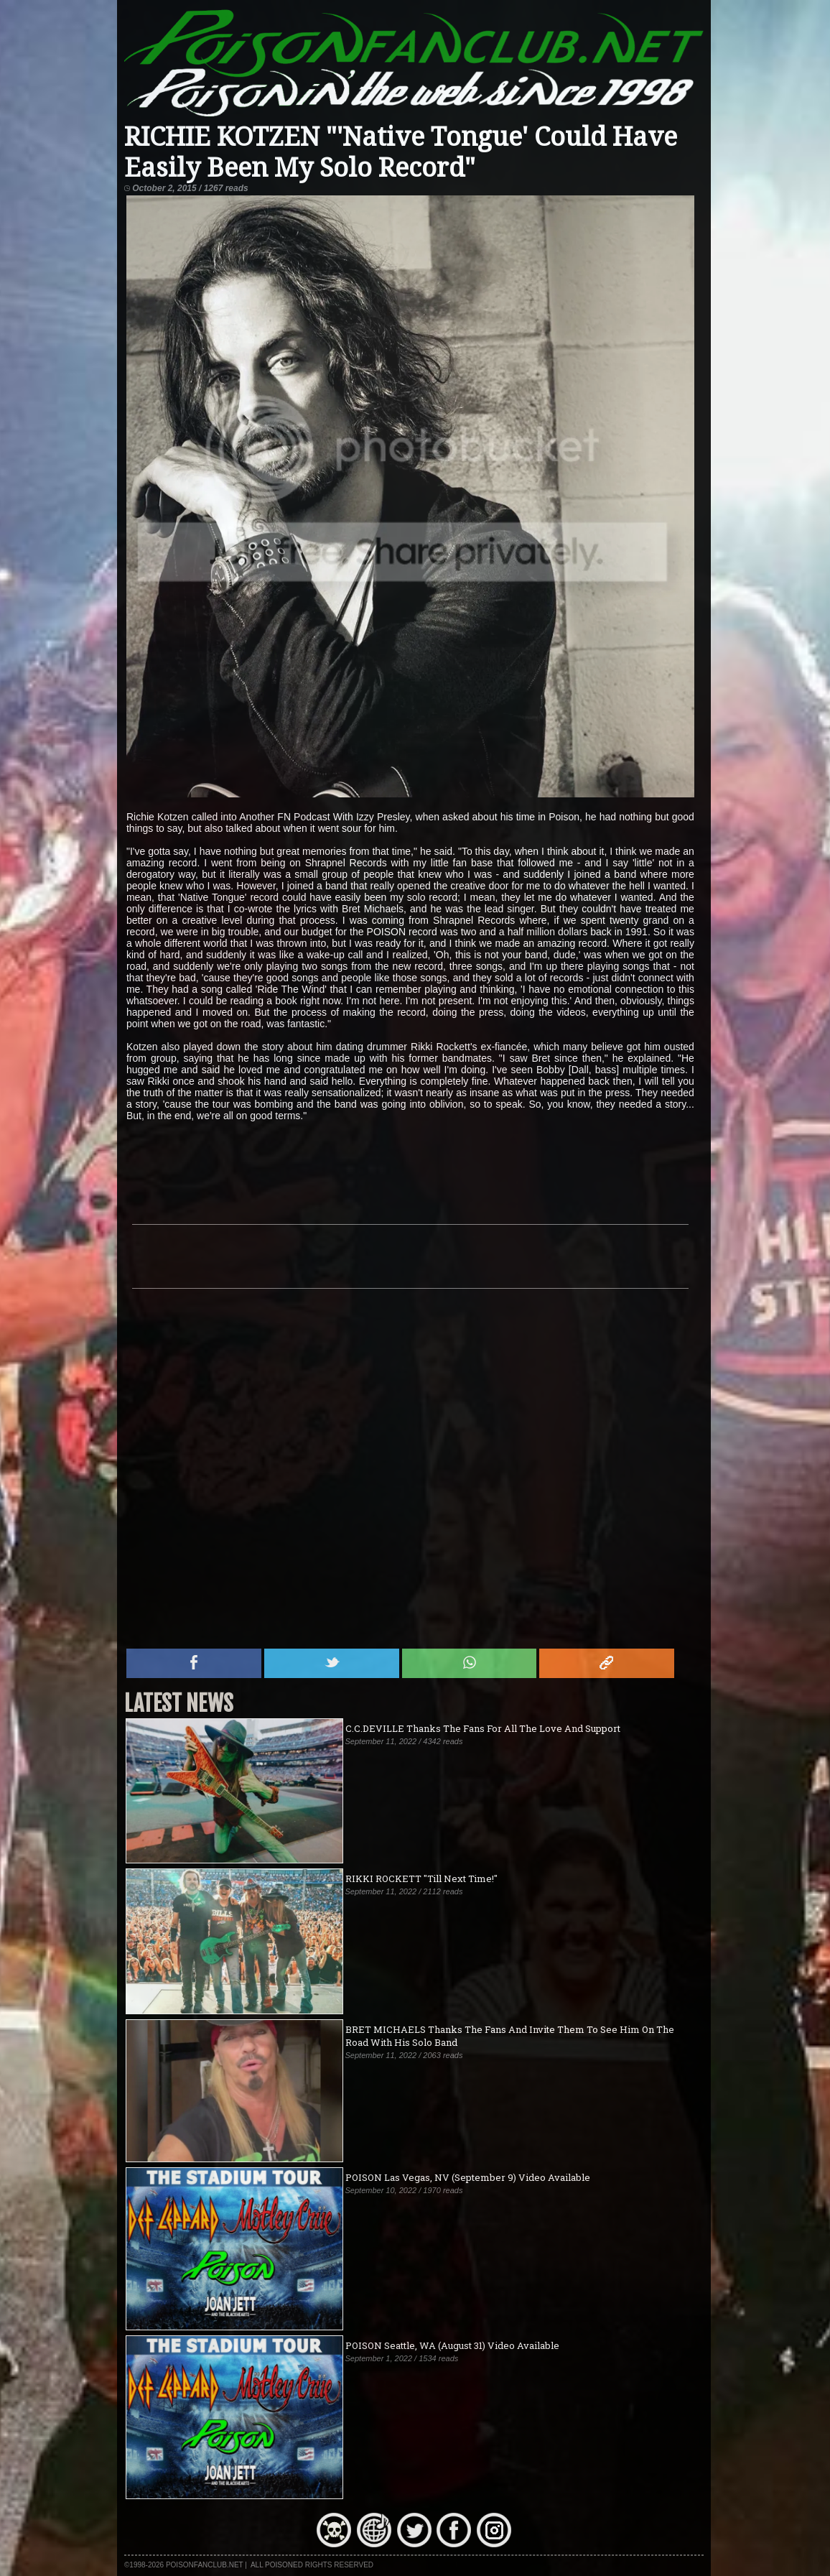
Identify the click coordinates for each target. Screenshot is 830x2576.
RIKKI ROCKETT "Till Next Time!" (421, 1878)
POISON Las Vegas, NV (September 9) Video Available (467, 2177)
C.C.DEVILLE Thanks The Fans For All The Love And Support (482, 1728)
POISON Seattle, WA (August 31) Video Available (452, 2345)
